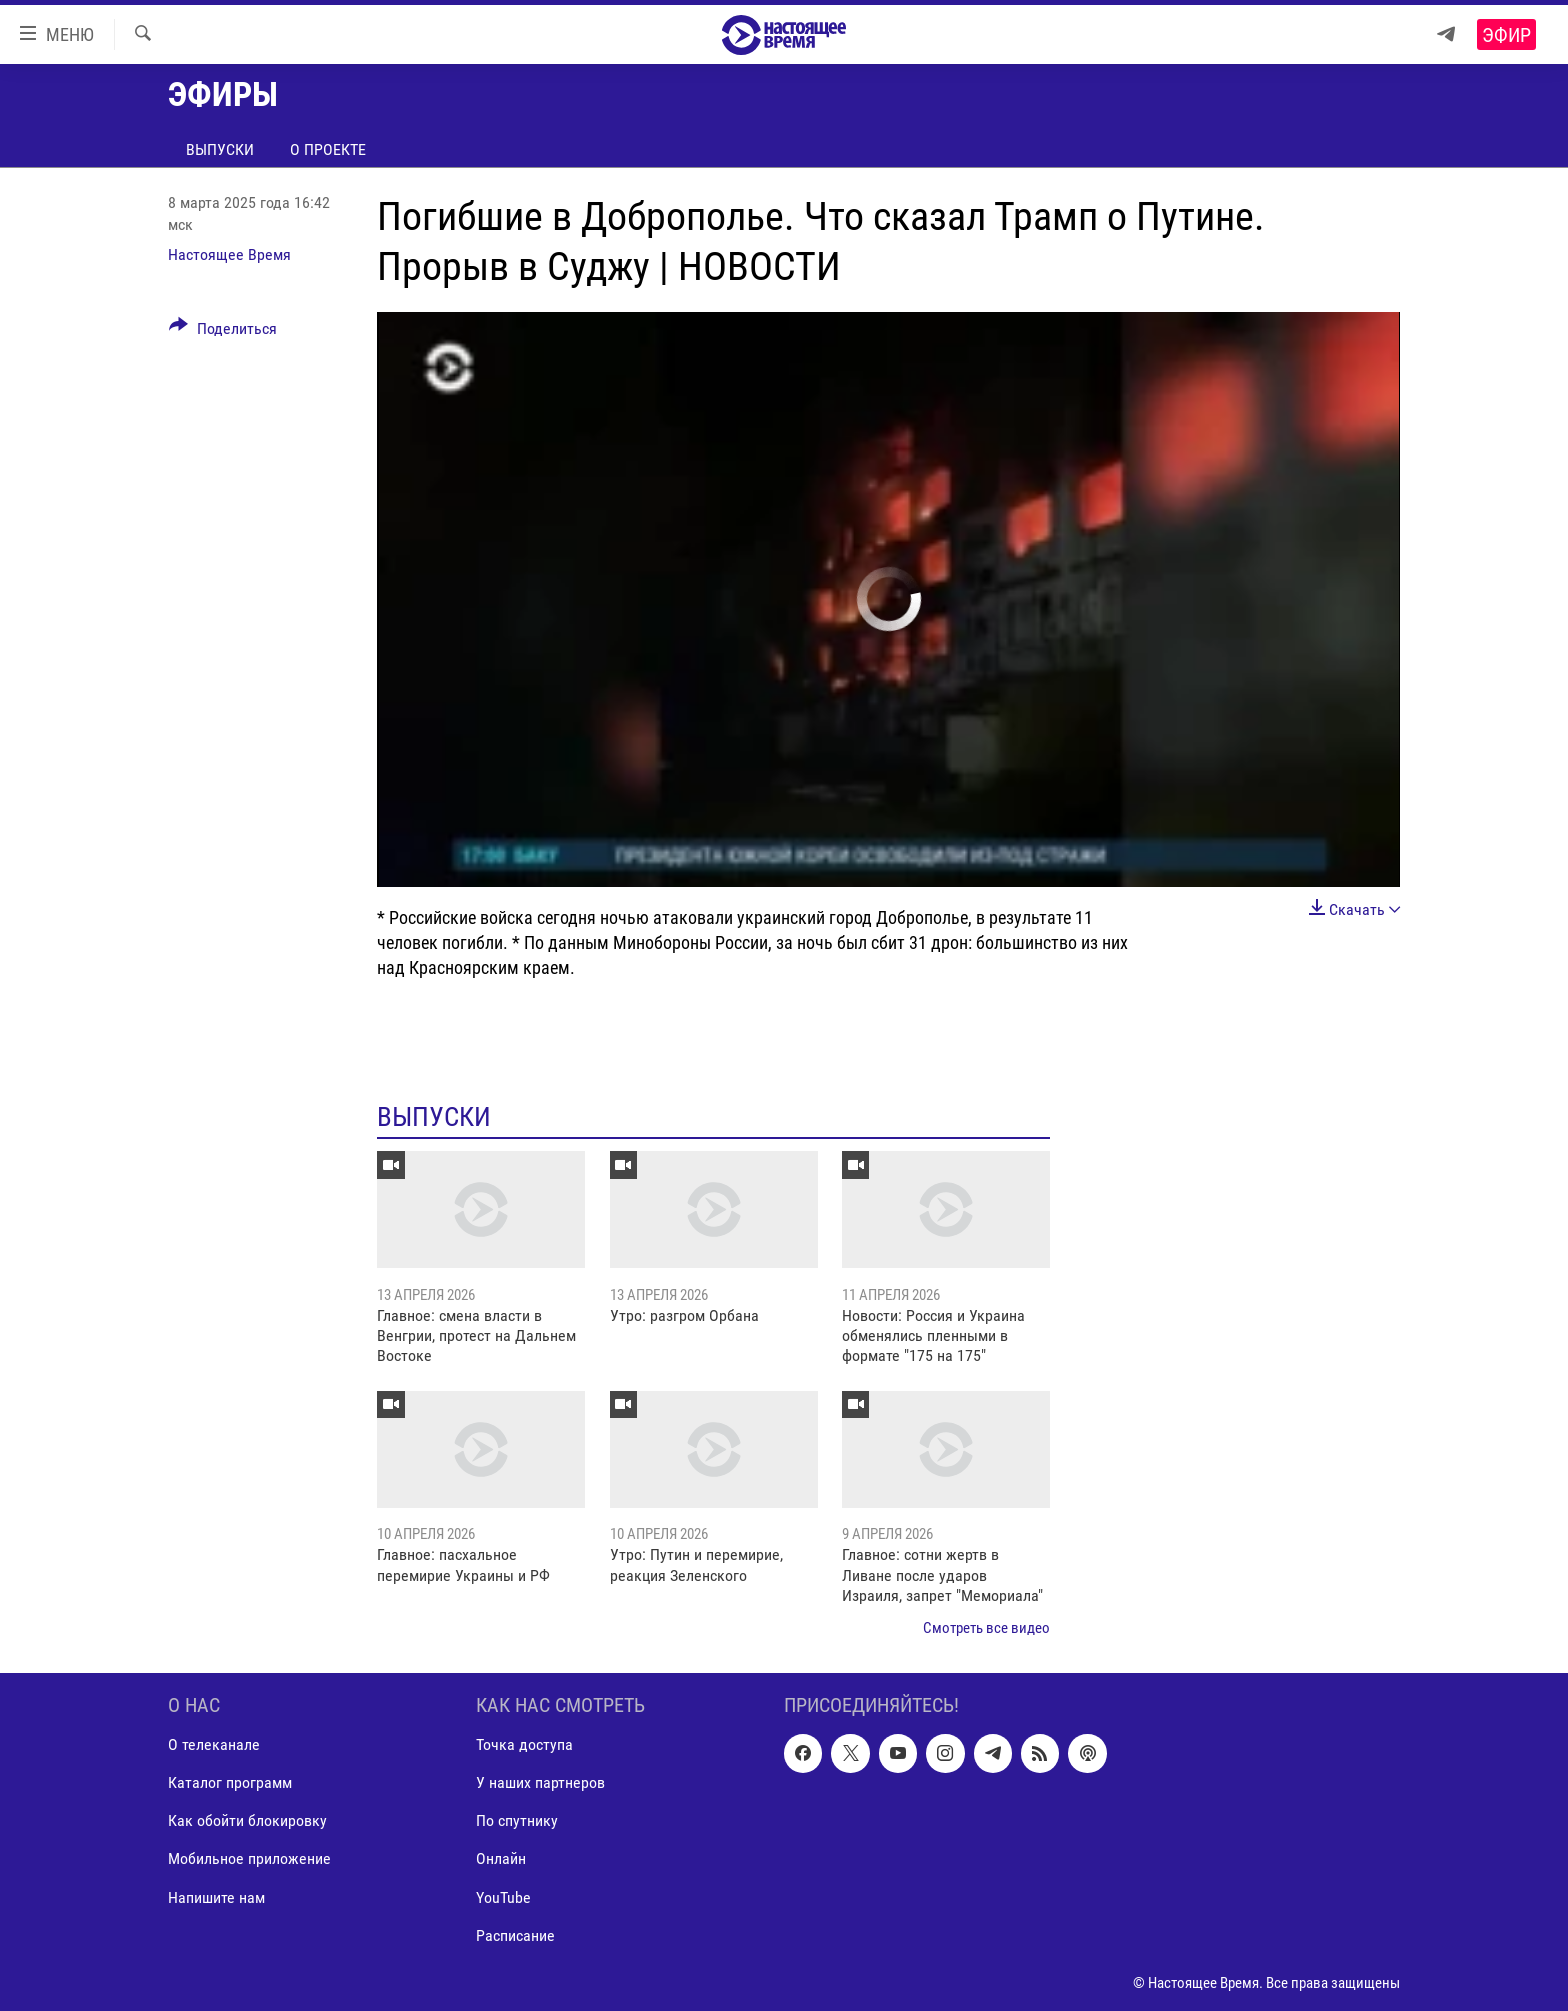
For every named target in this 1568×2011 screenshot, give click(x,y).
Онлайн (501, 1858)
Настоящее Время (229, 254)
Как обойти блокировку (247, 1820)
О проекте (328, 149)
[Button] (223, 332)
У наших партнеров (540, 1782)
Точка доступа (524, 1744)
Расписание (515, 1934)
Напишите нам (216, 1896)
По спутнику (517, 1820)
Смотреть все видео (986, 1628)
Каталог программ (230, 1782)
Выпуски (220, 149)
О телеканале (214, 1744)
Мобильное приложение (249, 1858)
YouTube (503, 1896)
